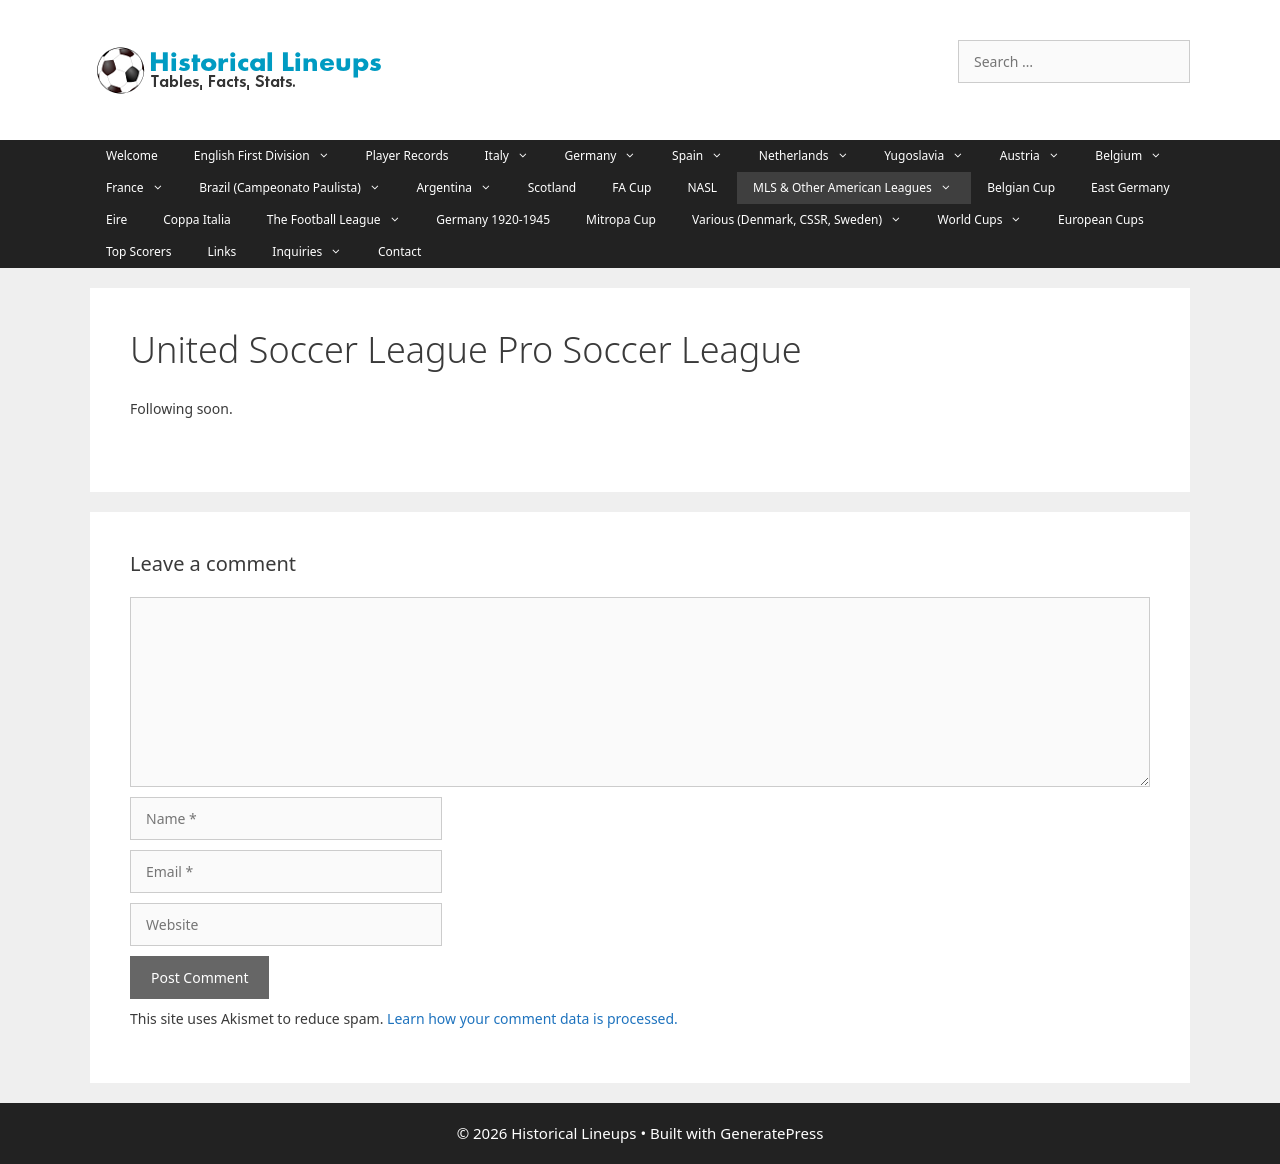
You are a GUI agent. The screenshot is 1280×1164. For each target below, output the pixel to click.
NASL (702, 187)
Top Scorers (138, 251)
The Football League (343, 220)
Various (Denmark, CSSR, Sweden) (807, 220)
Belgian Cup (1021, 187)
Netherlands (813, 156)
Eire (116, 219)
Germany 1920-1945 (493, 219)
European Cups (1101, 219)
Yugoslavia (934, 156)
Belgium (1138, 156)
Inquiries (317, 252)
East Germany (1130, 187)
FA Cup (631, 187)
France (144, 188)
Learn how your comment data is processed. (532, 1018)
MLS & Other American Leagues (862, 188)
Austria (1040, 156)
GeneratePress (771, 1133)
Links (221, 251)
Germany (611, 156)
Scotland (552, 187)
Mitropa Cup (621, 219)
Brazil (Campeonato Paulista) (299, 188)
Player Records (406, 155)
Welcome (132, 155)
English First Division (272, 156)
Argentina (463, 188)
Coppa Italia (197, 219)
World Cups (990, 220)
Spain (707, 156)
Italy (517, 156)
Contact (399, 251)
